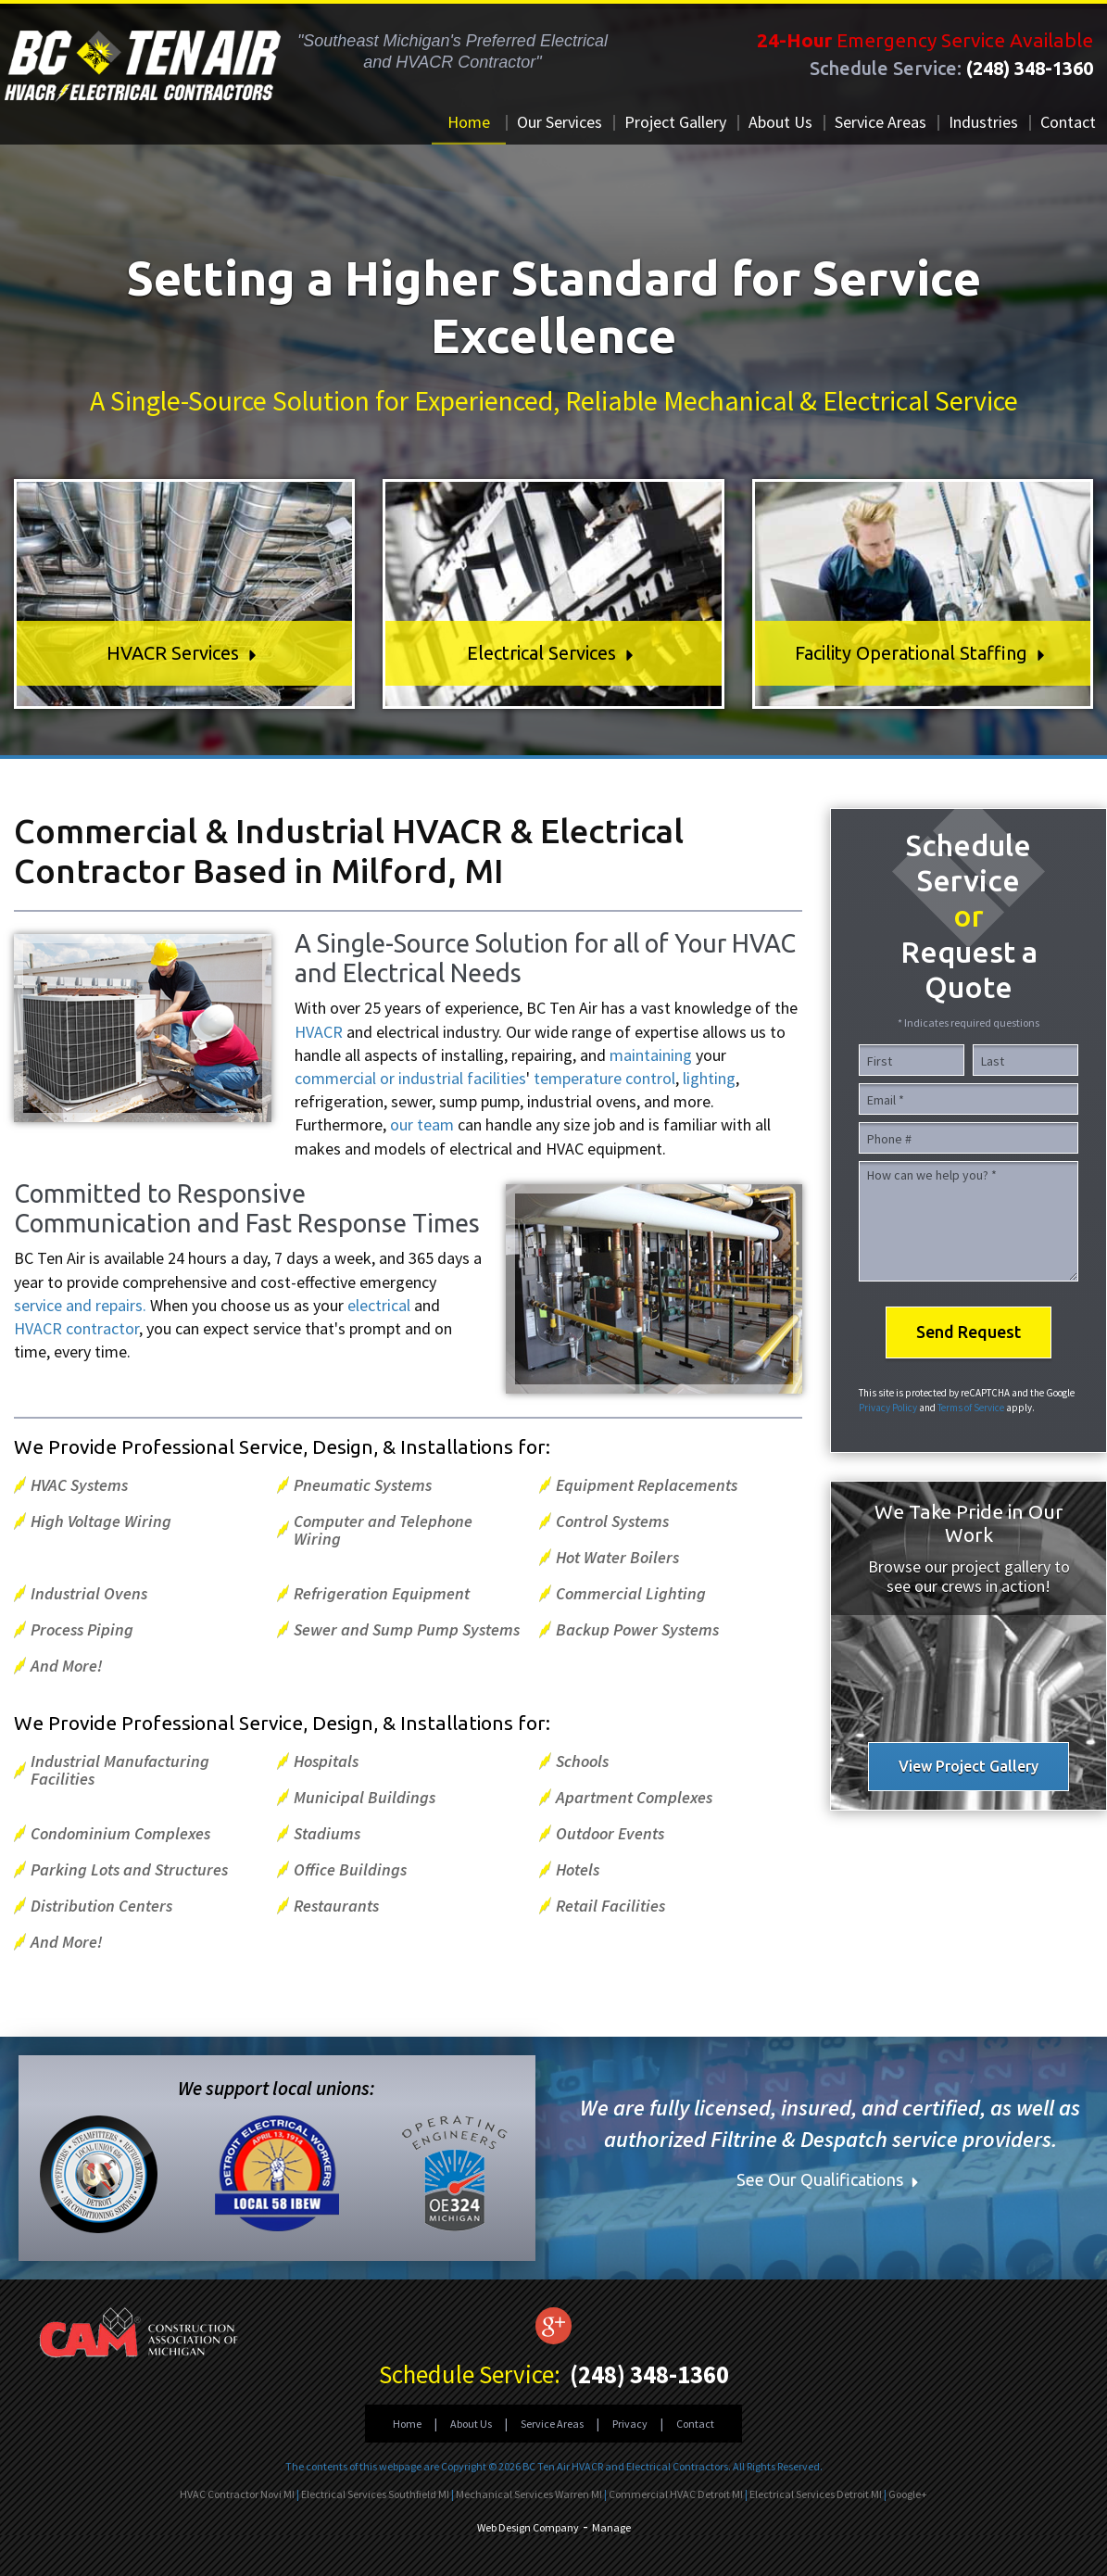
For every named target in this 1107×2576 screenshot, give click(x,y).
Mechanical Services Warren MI (529, 2494)
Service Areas (880, 122)
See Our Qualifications (830, 2179)
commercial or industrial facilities (410, 1078)
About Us (780, 122)
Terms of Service (970, 1407)
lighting (709, 1078)
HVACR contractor (76, 1328)
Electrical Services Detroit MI (815, 2494)
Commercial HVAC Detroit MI (676, 2494)
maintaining (651, 1055)
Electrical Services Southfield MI (375, 2494)
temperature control (604, 1078)
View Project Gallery (968, 1766)
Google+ (907, 2494)
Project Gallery (675, 122)
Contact (1068, 122)
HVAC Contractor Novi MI (237, 2494)
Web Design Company (528, 2527)
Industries (983, 122)
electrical (378, 1305)
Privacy (630, 2424)
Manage (611, 2527)
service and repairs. (80, 1305)
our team (422, 1124)
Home (468, 122)
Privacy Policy (888, 1407)
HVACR (320, 1031)
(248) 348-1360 (1029, 68)
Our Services (559, 122)
